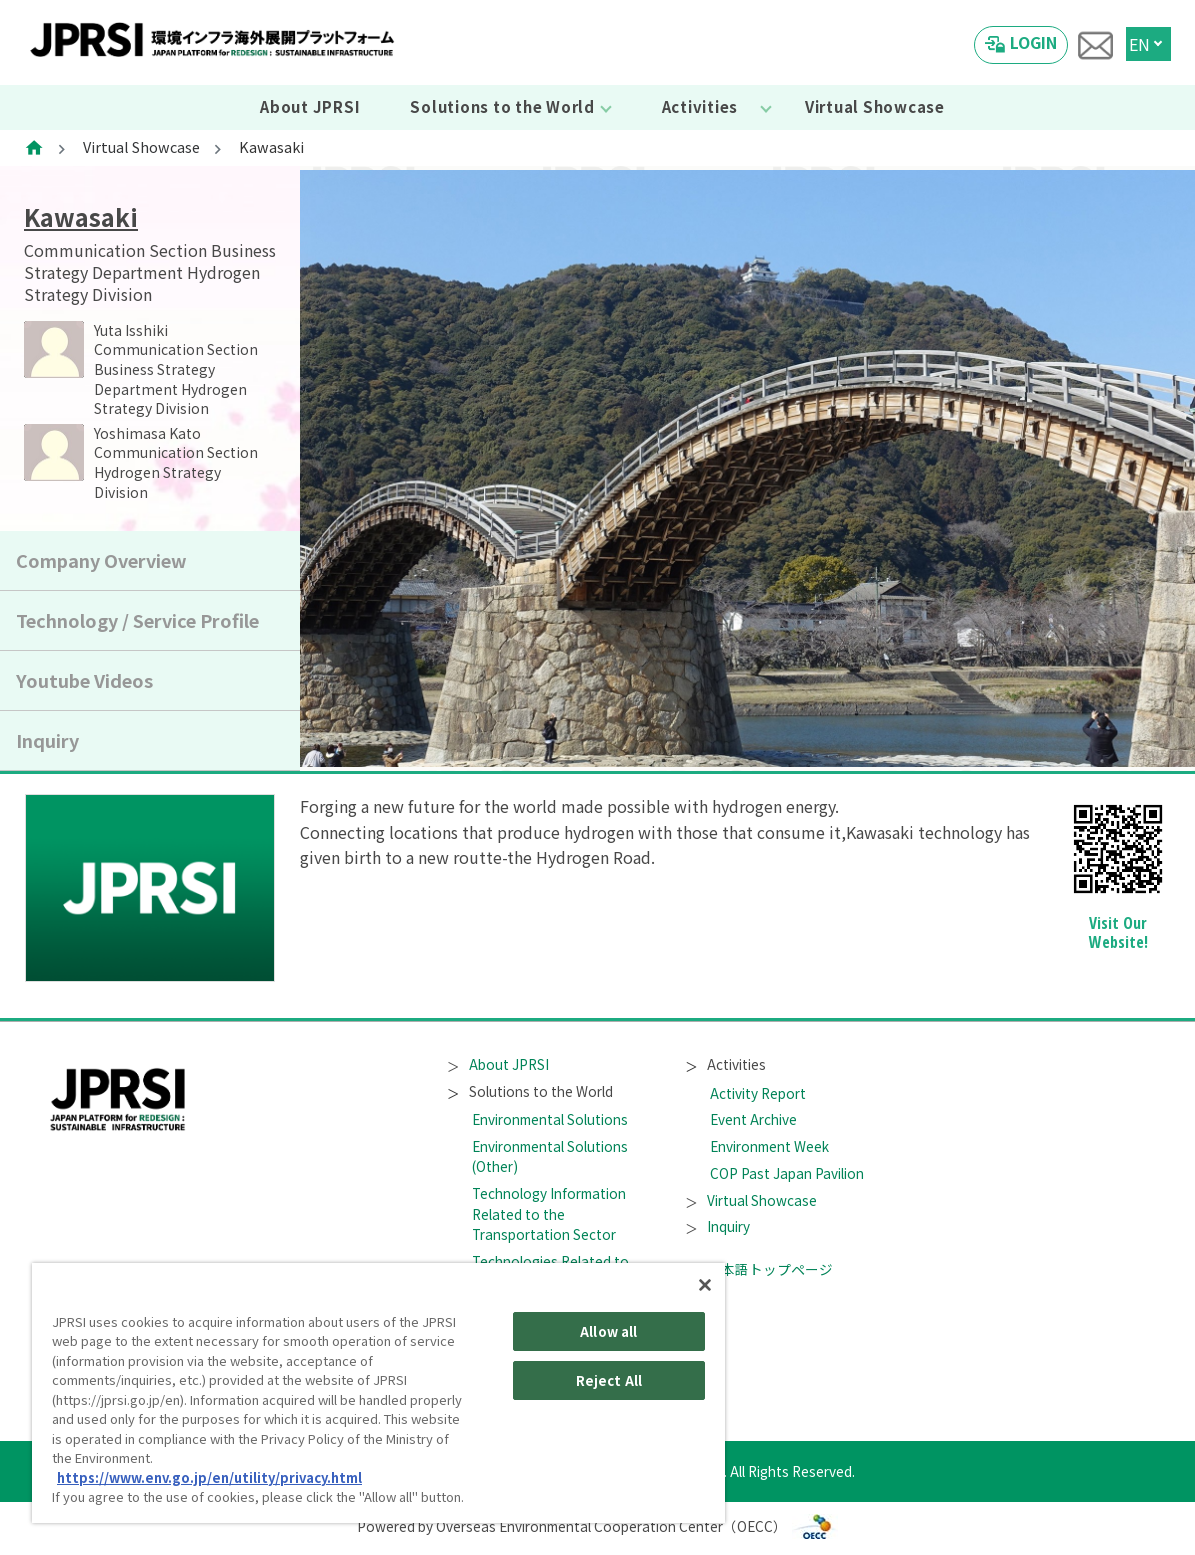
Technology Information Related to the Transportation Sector (549, 1213)
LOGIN (1033, 42)
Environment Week (769, 1146)
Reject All (609, 1380)
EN (1139, 44)
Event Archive (753, 1119)
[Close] (705, 1285)
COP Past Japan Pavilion (787, 1173)
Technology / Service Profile (137, 620)
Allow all (608, 1331)
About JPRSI (310, 106)
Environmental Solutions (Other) (550, 1156)
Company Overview (101, 560)
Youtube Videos (84, 680)
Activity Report (758, 1093)
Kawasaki (81, 216)
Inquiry (47, 740)
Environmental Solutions (550, 1119)
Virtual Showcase (875, 106)
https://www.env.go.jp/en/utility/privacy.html (209, 1477)
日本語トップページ (760, 1269)
